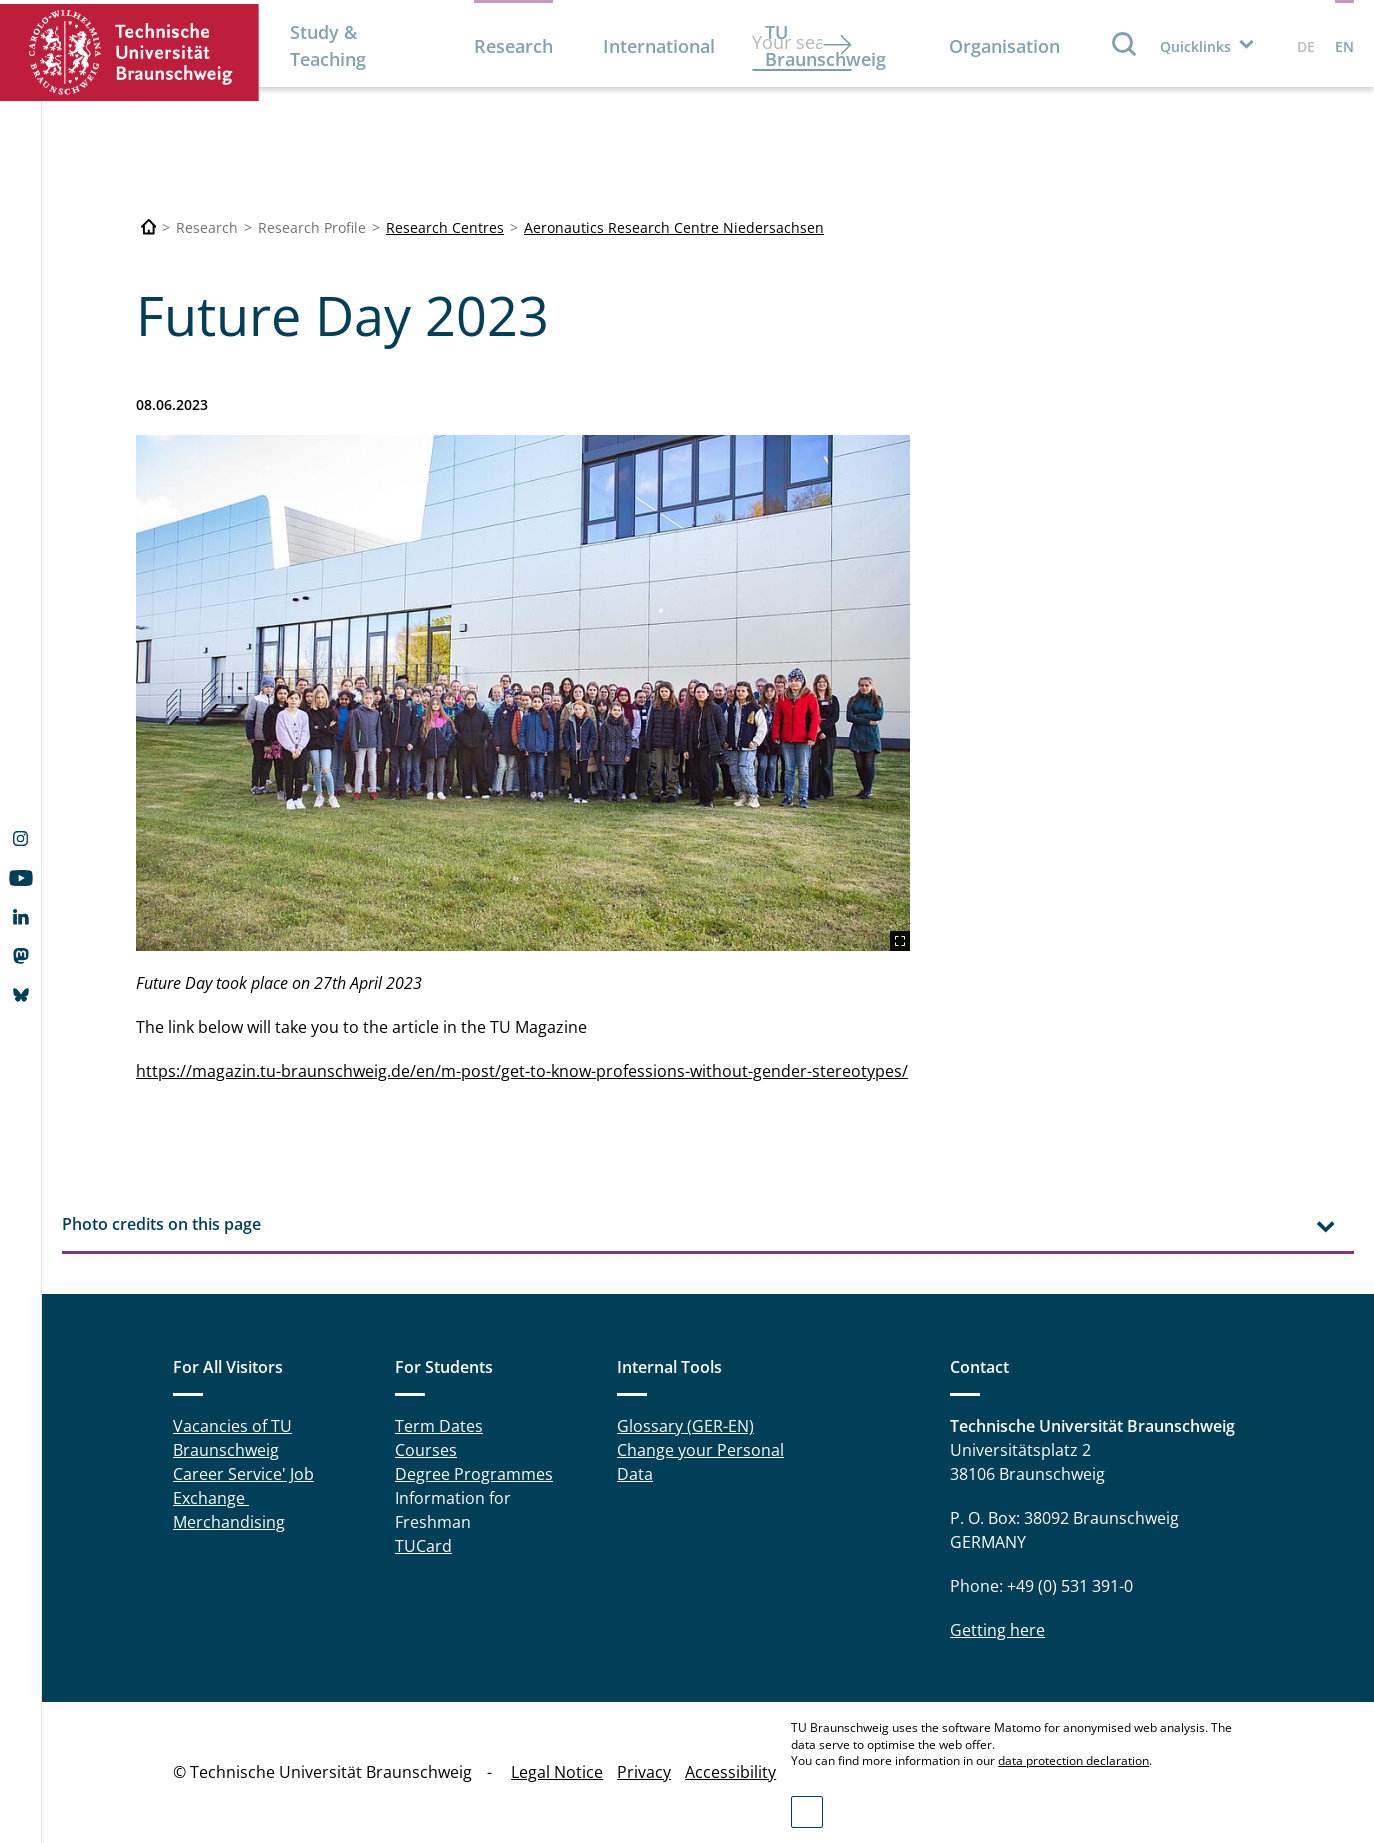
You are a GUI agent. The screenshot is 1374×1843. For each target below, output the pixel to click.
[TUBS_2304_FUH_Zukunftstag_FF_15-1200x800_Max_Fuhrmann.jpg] (523, 693)
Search (1125, 43)
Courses (426, 1450)
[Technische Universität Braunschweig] (149, 227)
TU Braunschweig (825, 45)
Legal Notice (557, 1772)
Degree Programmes (474, 1474)
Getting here (997, 1630)
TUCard (423, 1546)
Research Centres (445, 227)
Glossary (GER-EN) (685, 1426)
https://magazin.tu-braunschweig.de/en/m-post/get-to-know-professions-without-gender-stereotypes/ (522, 1071)
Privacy (644, 1772)
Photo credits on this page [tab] (161, 1224)
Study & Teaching (328, 45)
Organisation (1004, 46)
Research (513, 46)
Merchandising (229, 1522)
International (659, 46)
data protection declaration (1073, 1760)
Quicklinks (1195, 46)
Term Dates (439, 1426)
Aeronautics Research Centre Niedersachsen (674, 227)
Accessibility (730, 1772)
